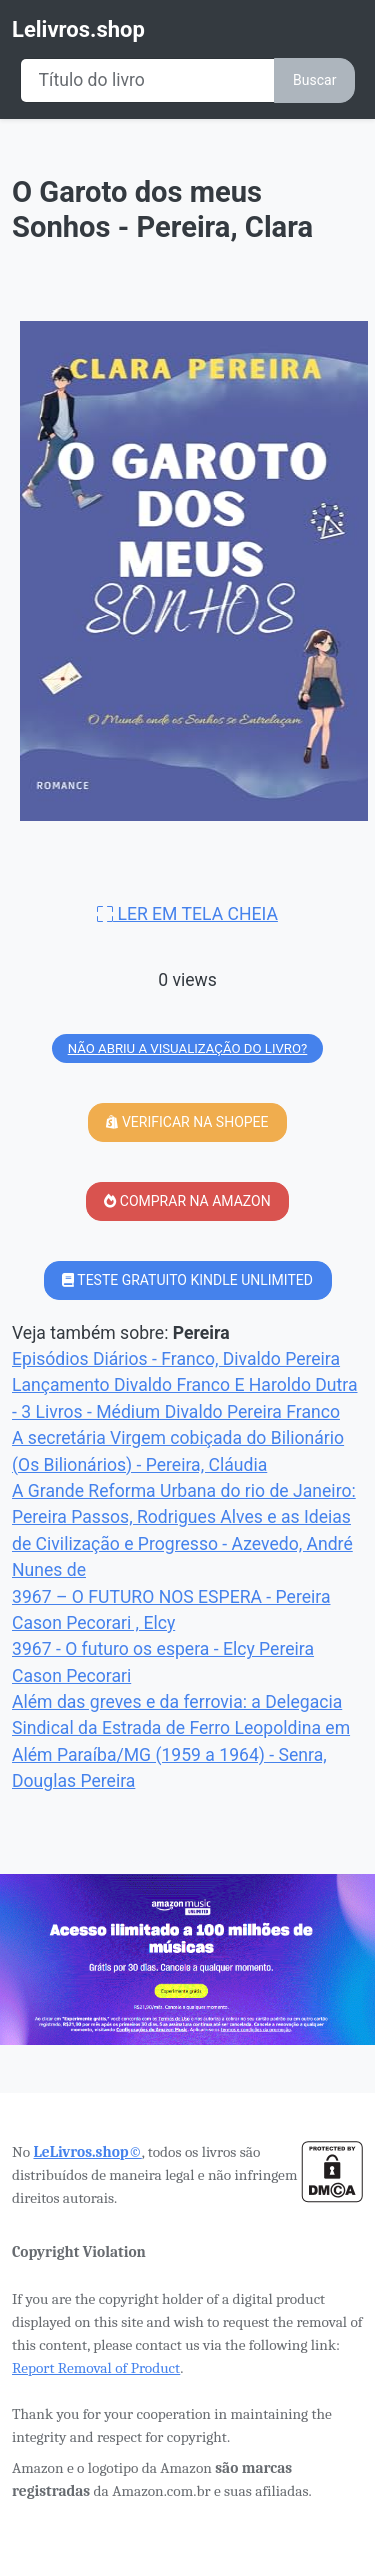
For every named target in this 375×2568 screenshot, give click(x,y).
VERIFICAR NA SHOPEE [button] (187, 1122)
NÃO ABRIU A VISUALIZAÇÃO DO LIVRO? (188, 1048)
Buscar (314, 80)
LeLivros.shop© (87, 2152)
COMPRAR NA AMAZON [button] (187, 1201)
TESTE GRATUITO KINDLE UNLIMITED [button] (187, 1280)
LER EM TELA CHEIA (187, 914)
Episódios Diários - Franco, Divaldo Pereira (176, 1359)
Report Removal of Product (96, 2368)
